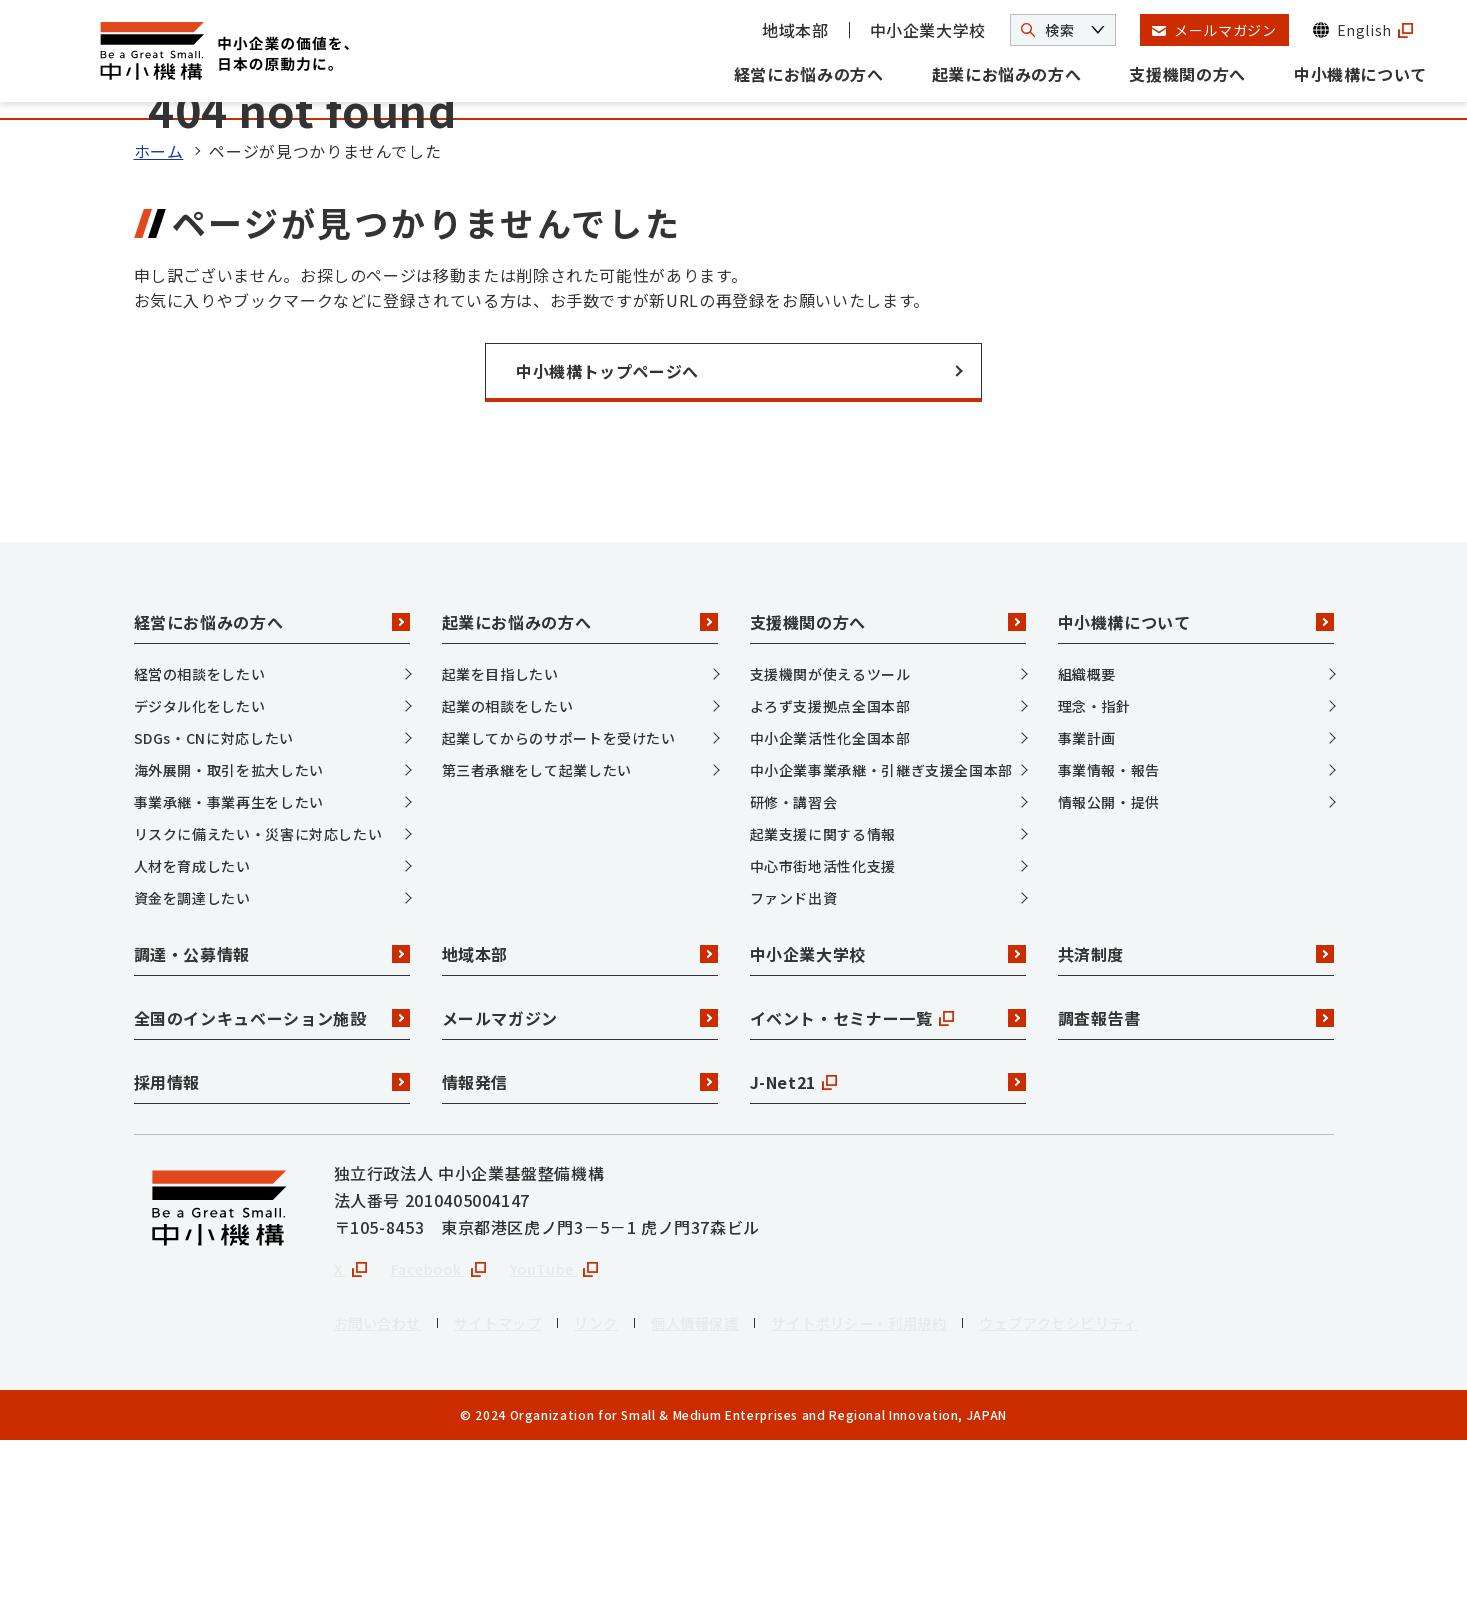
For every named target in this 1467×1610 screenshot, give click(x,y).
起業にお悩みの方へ (1007, 74)
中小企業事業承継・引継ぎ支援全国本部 (882, 936)
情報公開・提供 (1109, 968)
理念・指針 (1094, 872)
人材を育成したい (192, 1032)
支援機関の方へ (1187, 74)
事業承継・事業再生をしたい (229, 968)
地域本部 (795, 30)
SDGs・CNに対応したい (214, 904)
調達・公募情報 (272, 1121)
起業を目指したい (500, 840)
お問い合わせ (384, 1492)
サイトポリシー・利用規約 (915, 1492)
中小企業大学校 (928, 30)
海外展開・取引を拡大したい (229, 936)
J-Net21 (888, 1249)
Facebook (447, 1436)
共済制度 (1196, 1121)
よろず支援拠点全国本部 (830, 872)
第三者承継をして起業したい (537, 936)
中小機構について (1360, 74)
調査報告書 (1196, 1185)
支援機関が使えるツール (830, 840)
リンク (624, 1492)
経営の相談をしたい (200, 840)
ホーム (159, 318)
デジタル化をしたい (200, 872)
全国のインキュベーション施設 (272, 1185)
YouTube (571, 1436)
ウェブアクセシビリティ (1138, 1492)
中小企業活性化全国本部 (830, 904)
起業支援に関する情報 (823, 1000)
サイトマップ (516, 1492)
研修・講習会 (794, 968)
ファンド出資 (794, 1064)
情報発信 (580, 1249)
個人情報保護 (732, 1492)
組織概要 (1087, 840)
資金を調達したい (192, 1064)
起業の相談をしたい (508, 872)
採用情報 (272, 1249)
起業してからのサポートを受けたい (559, 904)
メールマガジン (580, 1185)
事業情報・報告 (1109, 936)
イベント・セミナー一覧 (888, 1185)
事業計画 (1087, 904)
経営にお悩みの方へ (809, 74)
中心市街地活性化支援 (823, 1032)
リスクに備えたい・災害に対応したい (258, 1000)
